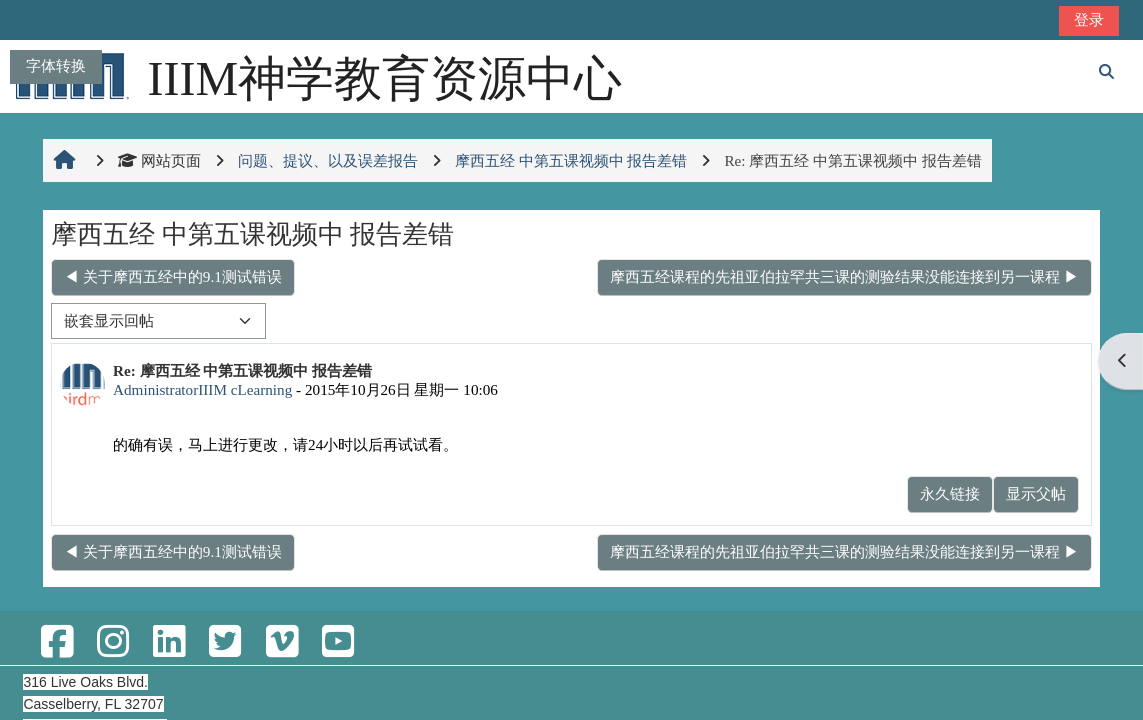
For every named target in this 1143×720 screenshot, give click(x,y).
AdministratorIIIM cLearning (202, 389)
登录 (1089, 19)
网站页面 (159, 160)
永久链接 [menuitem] (950, 493)
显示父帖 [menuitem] (1036, 493)
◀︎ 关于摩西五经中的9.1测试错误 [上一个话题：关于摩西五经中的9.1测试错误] (173, 276)
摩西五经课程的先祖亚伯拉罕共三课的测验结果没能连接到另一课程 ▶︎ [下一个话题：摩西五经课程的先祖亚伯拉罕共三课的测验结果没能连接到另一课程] (844, 276)
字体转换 (56, 65)
